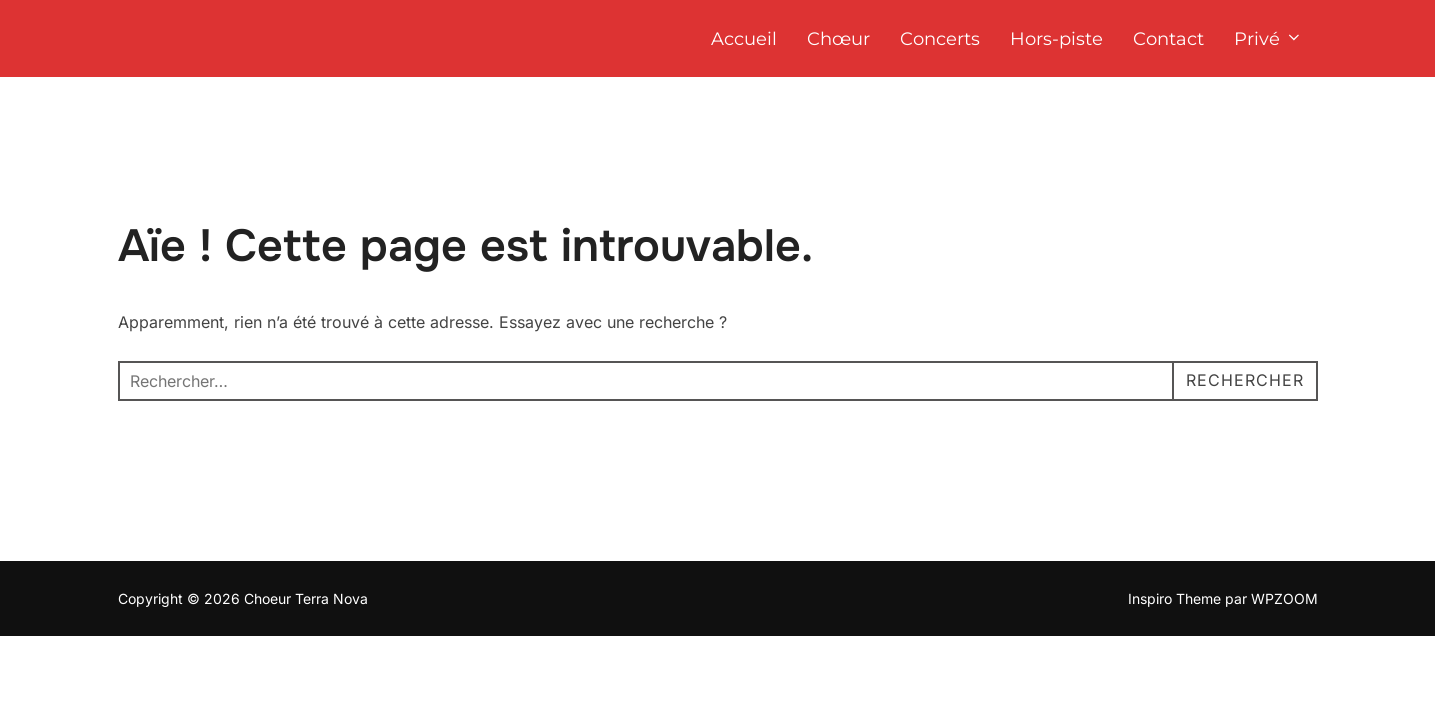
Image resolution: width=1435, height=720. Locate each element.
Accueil (744, 39)
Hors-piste (1056, 39)
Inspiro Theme (1174, 598)
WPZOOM (1284, 598)
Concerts (940, 39)
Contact (1168, 39)
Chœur (838, 39)
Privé (1268, 39)
